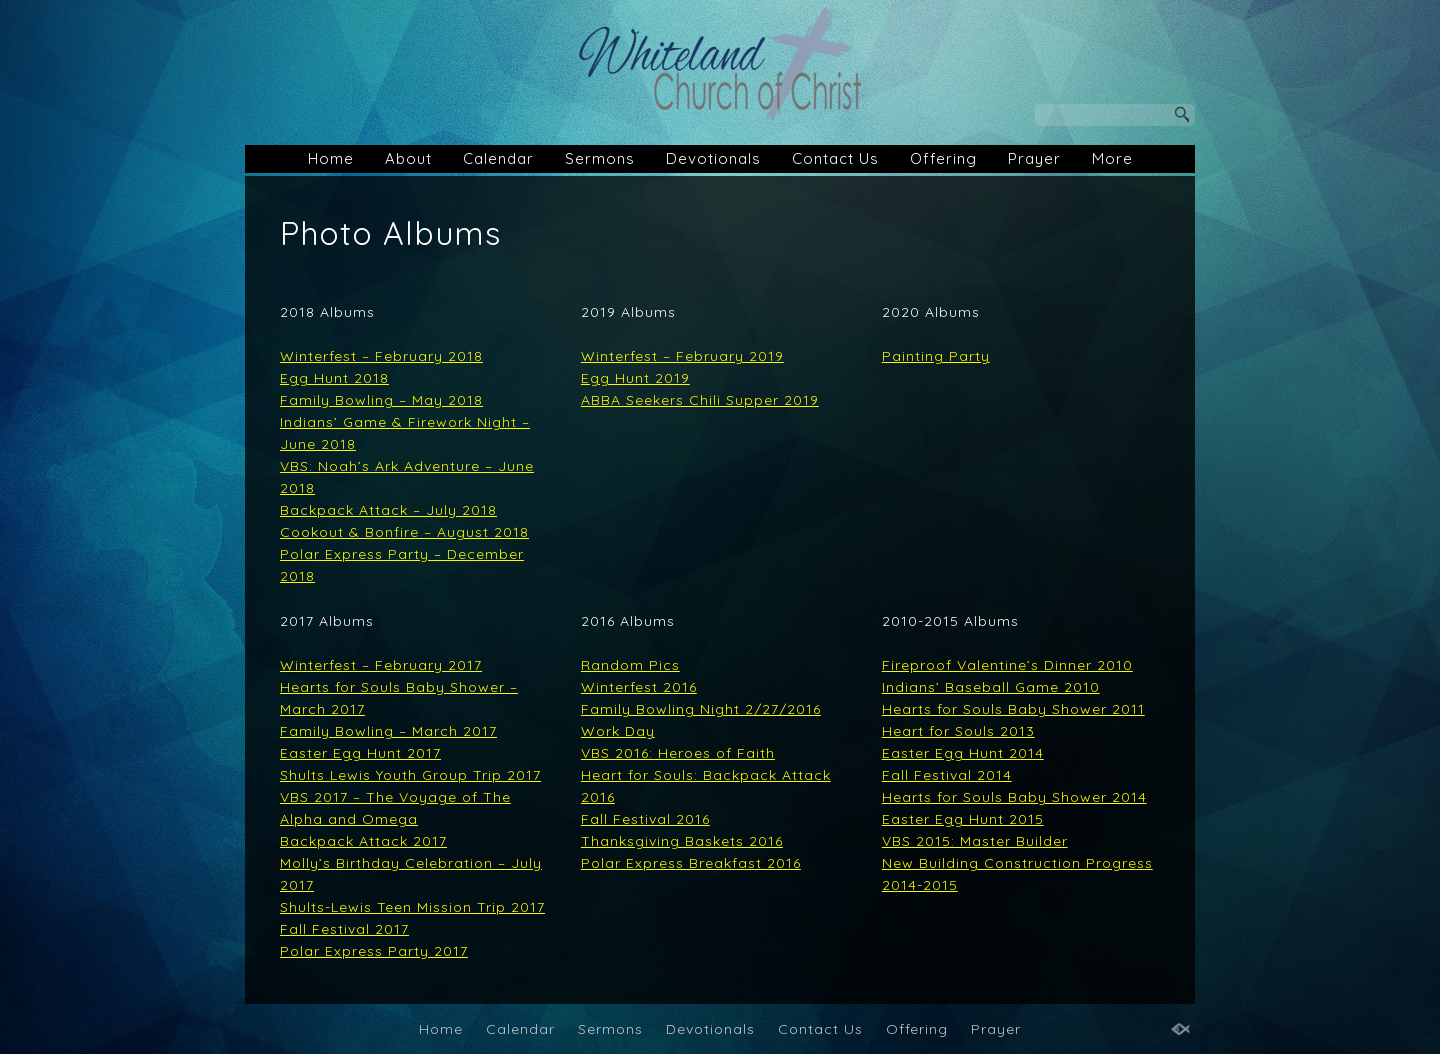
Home (331, 158)
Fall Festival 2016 (645, 819)
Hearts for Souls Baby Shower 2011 (1013, 709)
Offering (943, 158)
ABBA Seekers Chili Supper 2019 (700, 400)
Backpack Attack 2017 (363, 841)
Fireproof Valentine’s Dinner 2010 (1007, 665)
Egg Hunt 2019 (635, 378)
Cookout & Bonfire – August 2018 (404, 532)
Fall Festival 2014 (947, 775)
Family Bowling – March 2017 (388, 731)
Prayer (1034, 158)
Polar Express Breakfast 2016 (691, 863)
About (408, 158)
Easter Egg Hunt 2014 (963, 753)
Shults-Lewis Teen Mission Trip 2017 (412, 907)
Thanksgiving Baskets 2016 (682, 841)
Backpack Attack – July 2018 (388, 510)
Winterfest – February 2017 (381, 665)
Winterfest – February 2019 (682, 356)
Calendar (498, 158)
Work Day (618, 731)
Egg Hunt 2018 (334, 378)
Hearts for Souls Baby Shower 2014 (1014, 797)
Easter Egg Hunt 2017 (360, 753)
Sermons (600, 158)
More (1112, 158)
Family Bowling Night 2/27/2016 (701, 709)
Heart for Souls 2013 (958, 731)
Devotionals (713, 158)
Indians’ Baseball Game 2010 (991, 687)
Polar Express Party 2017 (374, 951)
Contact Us (835, 158)
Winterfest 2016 (639, 687)
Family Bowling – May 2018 (381, 400)
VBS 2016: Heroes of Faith (678, 753)
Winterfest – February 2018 (381, 356)
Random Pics (630, 665)
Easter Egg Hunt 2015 (963, 819)
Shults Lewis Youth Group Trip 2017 (410, 775)
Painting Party (936, 356)
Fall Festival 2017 (344, 929)
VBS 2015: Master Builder (975, 841)
